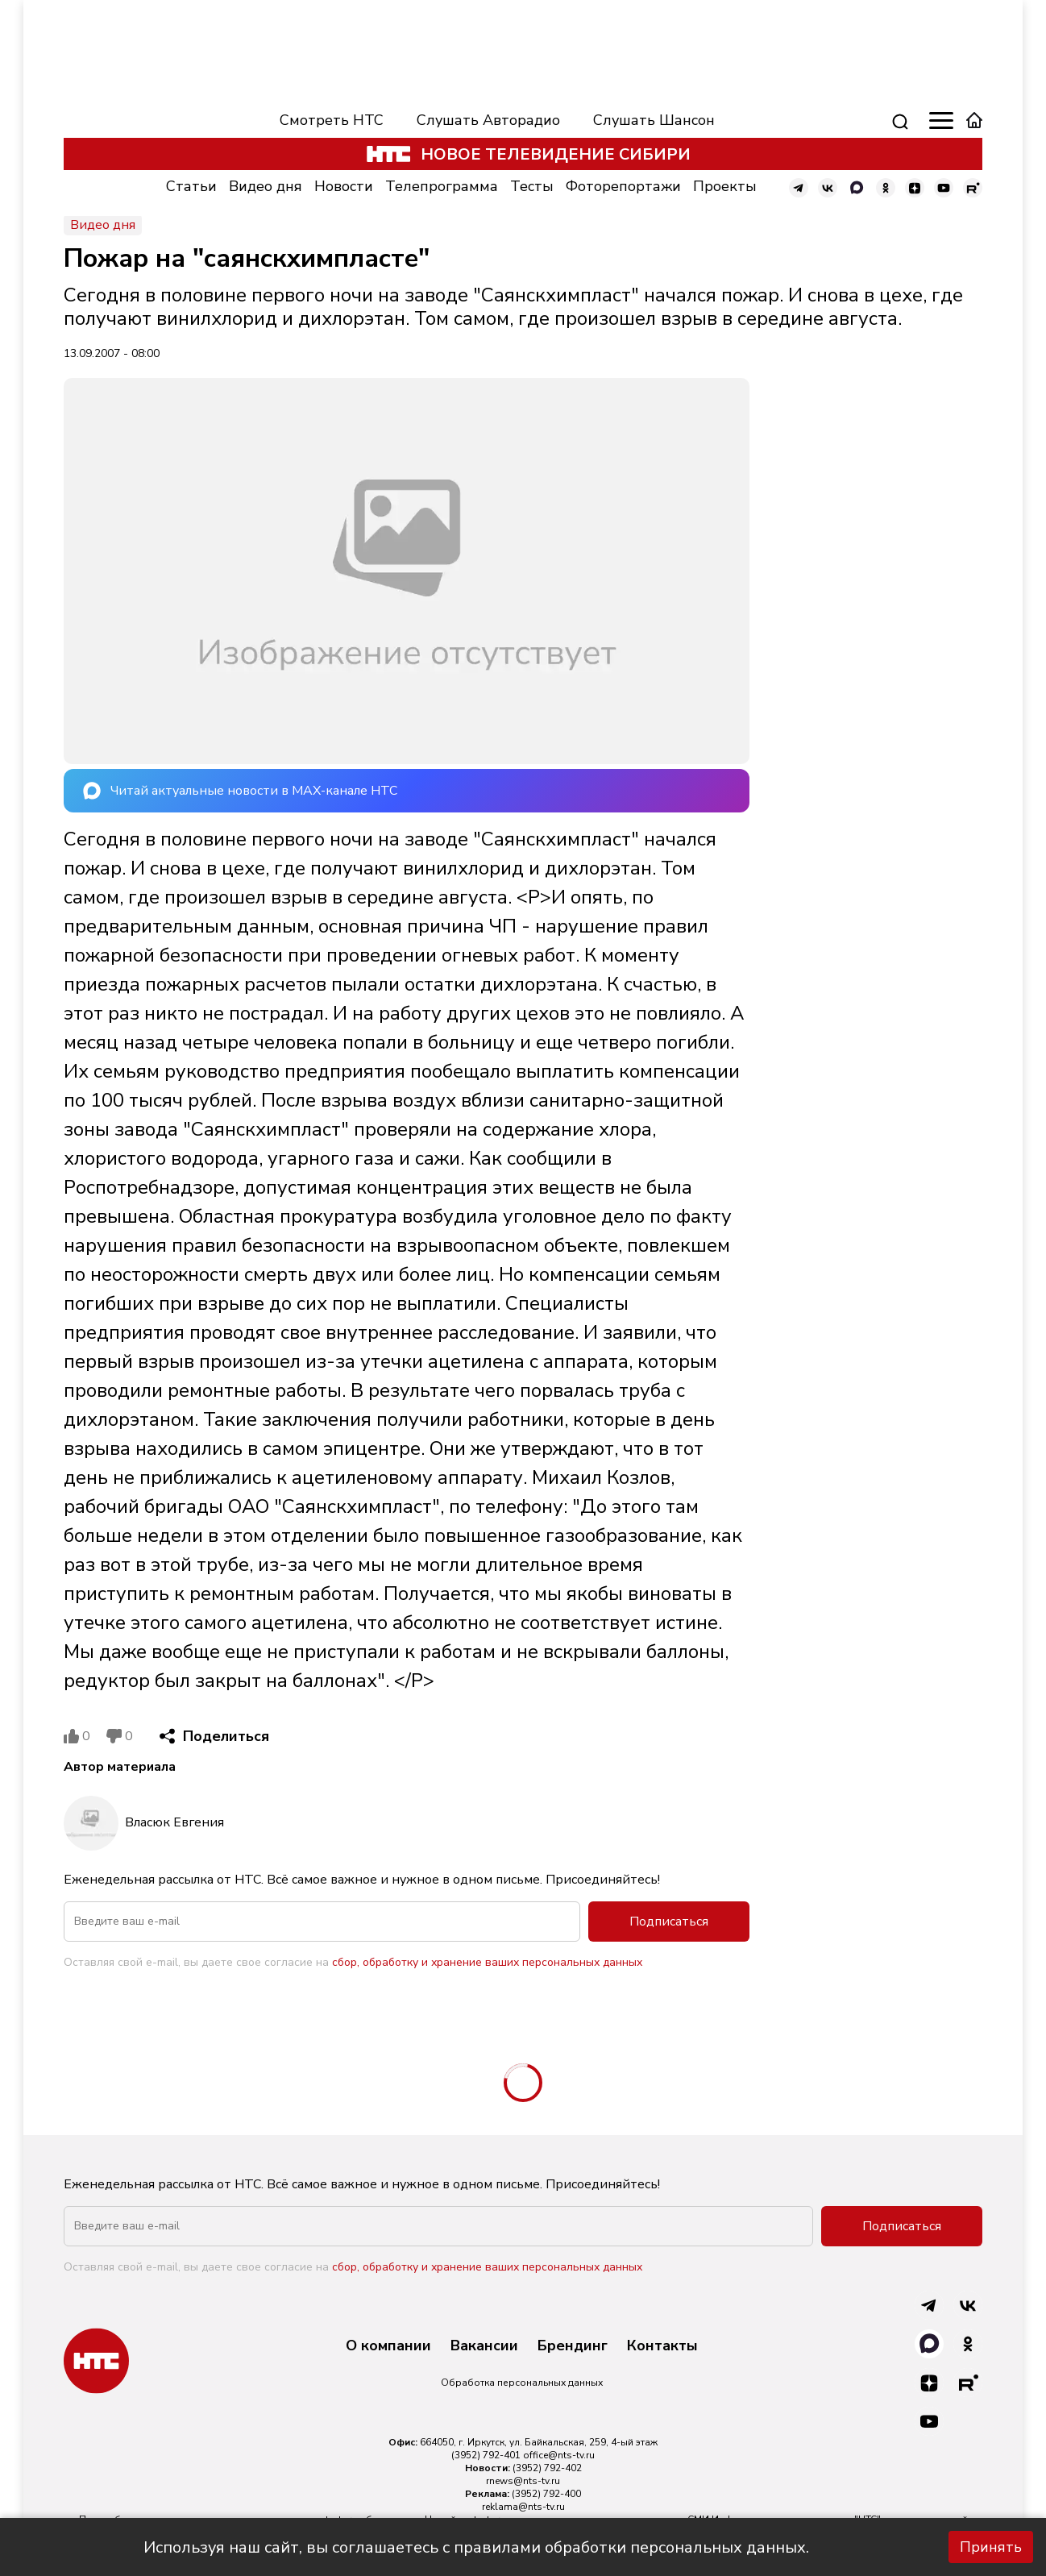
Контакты (662, 2346)
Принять (991, 2547)
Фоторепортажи (623, 186)
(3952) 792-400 (546, 2493)
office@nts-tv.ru (559, 2455)
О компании (388, 2346)
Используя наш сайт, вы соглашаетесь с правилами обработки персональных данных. (476, 2547)
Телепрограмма (441, 186)
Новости (343, 186)
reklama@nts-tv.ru (523, 2506)
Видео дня (265, 186)
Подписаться (668, 1921)
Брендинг (573, 2346)
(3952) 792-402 (547, 2468)
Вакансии (484, 2346)
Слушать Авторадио (488, 120)
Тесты (532, 186)
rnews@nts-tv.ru (523, 2480)
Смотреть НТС (332, 120)
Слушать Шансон (654, 120)
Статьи (191, 186)
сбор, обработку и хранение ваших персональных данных (487, 1962)
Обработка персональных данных (522, 2382)
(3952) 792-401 (486, 2455)
